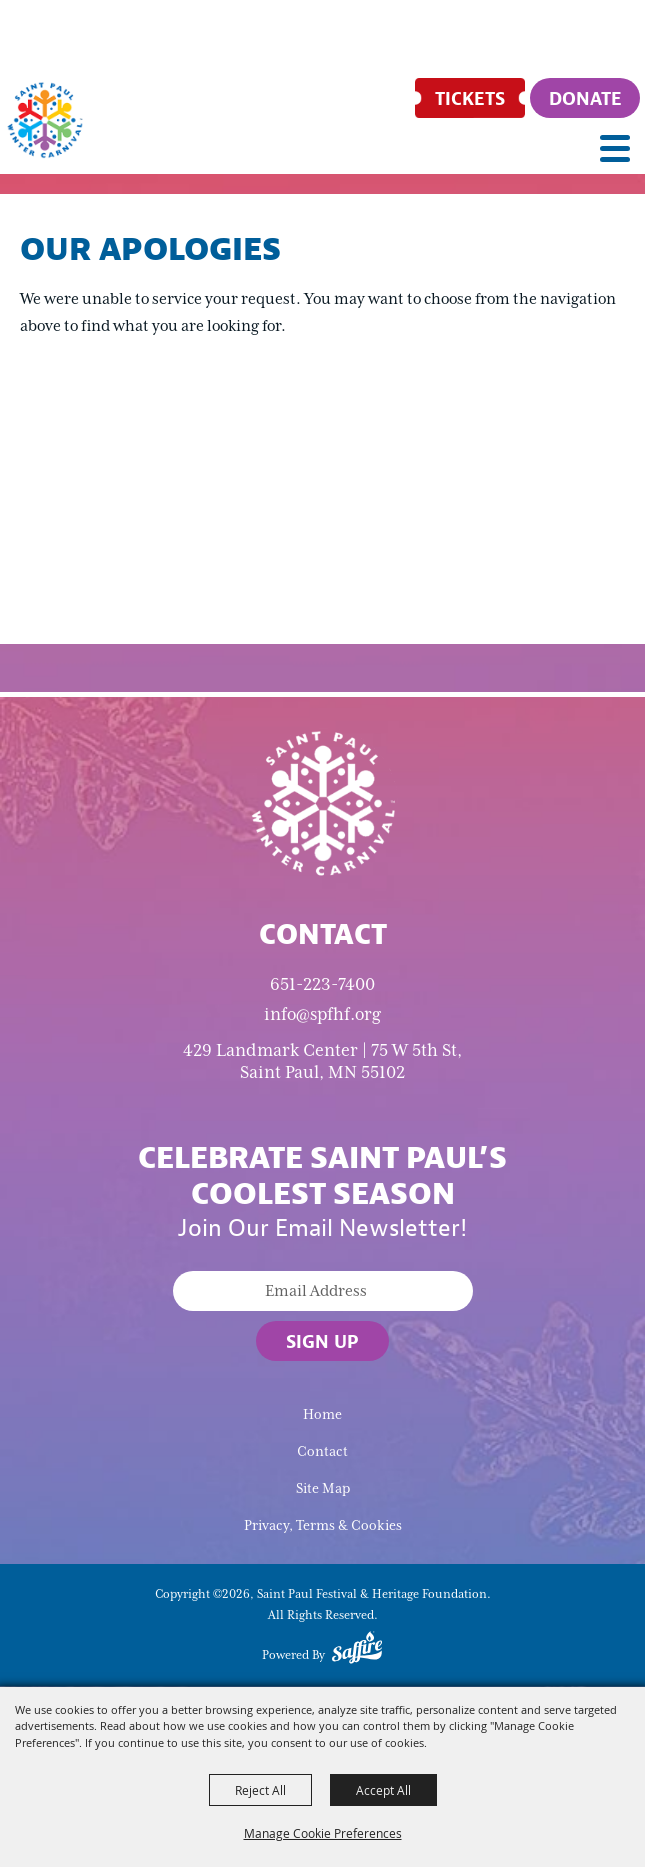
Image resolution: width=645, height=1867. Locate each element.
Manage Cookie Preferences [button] (323, 1833)
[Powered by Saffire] (357, 1651)
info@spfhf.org (322, 1014)
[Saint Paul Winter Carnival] (323, 802)
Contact (322, 1451)
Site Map (323, 1488)
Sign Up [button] (322, 1341)
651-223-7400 (322, 984)
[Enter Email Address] (323, 1291)
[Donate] (585, 98)
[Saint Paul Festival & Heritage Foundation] (45, 120)
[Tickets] (470, 98)
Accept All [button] (383, 1790)
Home (322, 1414)
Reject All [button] (260, 1790)
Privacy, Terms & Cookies (323, 1525)
